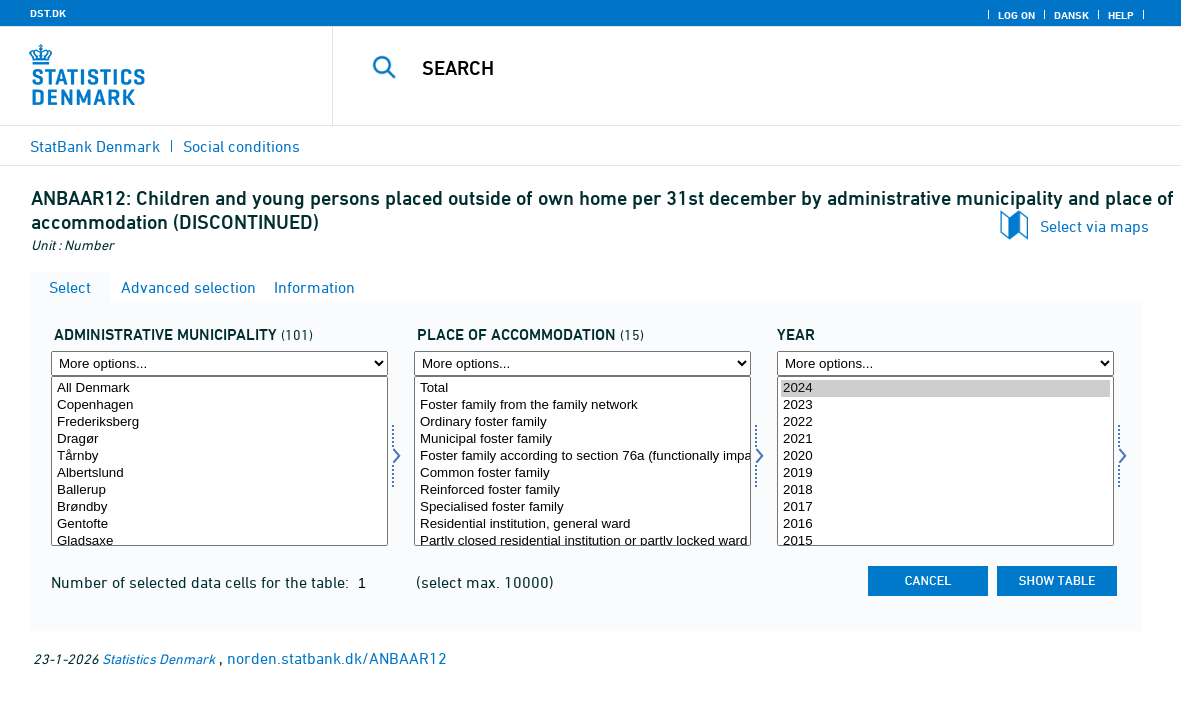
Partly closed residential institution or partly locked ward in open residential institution (582, 541)
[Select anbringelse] (582, 461)
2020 (945, 456)
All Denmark (219, 388)
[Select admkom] (219, 461)
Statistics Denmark (158, 658)
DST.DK (48, 13)
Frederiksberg (219, 422)
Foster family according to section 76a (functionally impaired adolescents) (582, 456)
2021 (945, 439)
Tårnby (219, 456)
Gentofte (219, 524)
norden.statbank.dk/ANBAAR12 (337, 658)
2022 (945, 422)
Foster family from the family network (582, 405)
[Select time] (945, 461)
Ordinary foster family (582, 422)
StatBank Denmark (95, 146)
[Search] (749, 68)
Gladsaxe (219, 541)
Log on (1016, 15)
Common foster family (582, 473)
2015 (945, 541)
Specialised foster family (582, 507)
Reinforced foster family (582, 490)
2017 (945, 507)
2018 (945, 490)
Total (582, 388)
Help (1121, 15)
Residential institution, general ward (582, 524)
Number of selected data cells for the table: (202, 582)
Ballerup (219, 490)
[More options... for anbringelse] (582, 363)
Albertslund (219, 473)
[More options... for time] (945, 363)
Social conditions (241, 146)
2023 (945, 405)
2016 (945, 524)
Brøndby (219, 507)
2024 (945, 388)
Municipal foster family (582, 439)
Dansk (1071, 15)
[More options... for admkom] (219, 363)
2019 (945, 473)
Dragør (219, 439)
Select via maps (1094, 226)
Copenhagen (219, 405)
